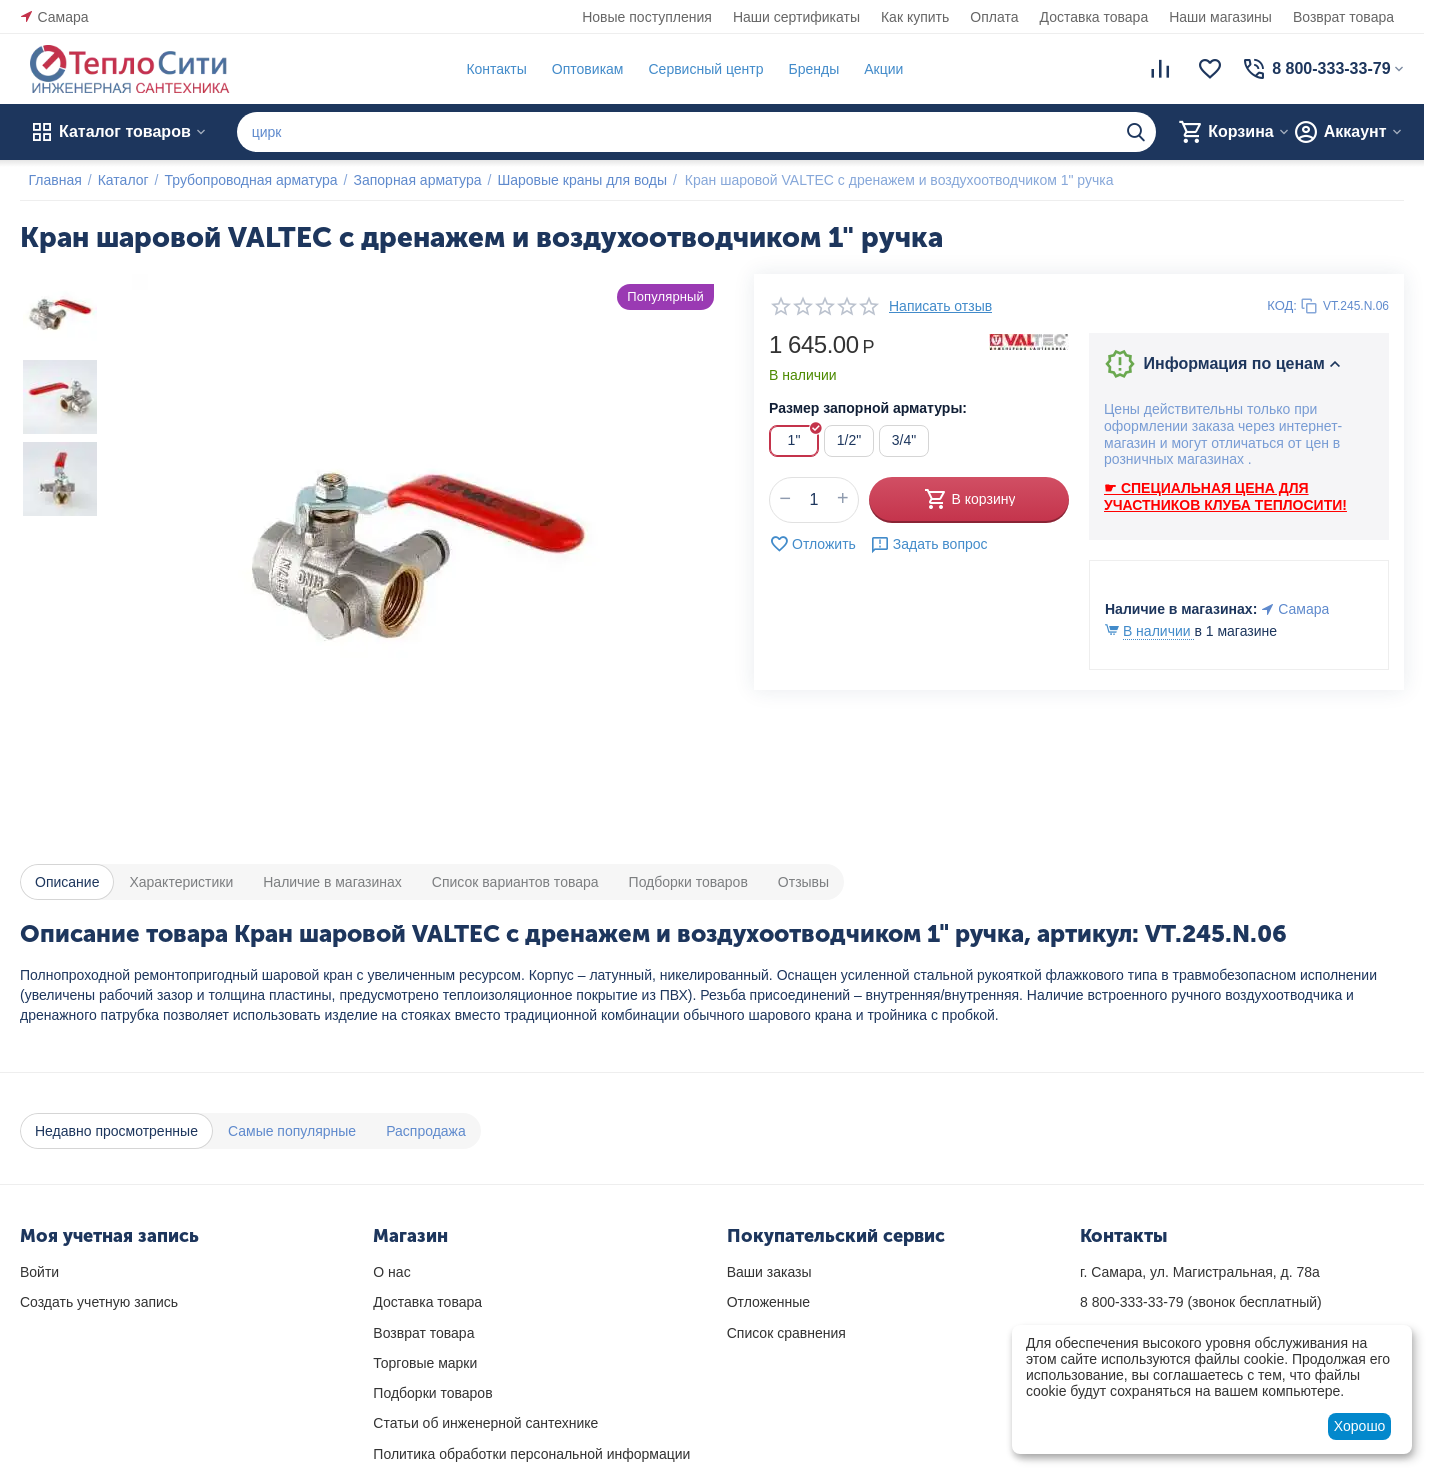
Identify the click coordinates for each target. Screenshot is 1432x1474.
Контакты (488, 69)
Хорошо (1360, 1426)
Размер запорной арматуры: (868, 408)
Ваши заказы (769, 1272)
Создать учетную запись (99, 1302)
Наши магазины (1220, 17)
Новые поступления (647, 17)
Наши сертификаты (796, 17)
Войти (39, 1272)
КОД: (1282, 305)
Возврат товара (1343, 17)
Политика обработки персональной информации (531, 1454)
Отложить (812, 544)
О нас (391, 1272)
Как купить (915, 17)
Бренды (805, 69)
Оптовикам (579, 69)
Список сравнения (786, 1333)
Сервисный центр (697, 69)
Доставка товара (1094, 17)
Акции (875, 69)
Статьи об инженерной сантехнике (485, 1423)
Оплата (994, 17)
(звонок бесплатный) (1201, 1302)
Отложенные (768, 1302)
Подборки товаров (432, 1393)
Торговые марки (425, 1363)
